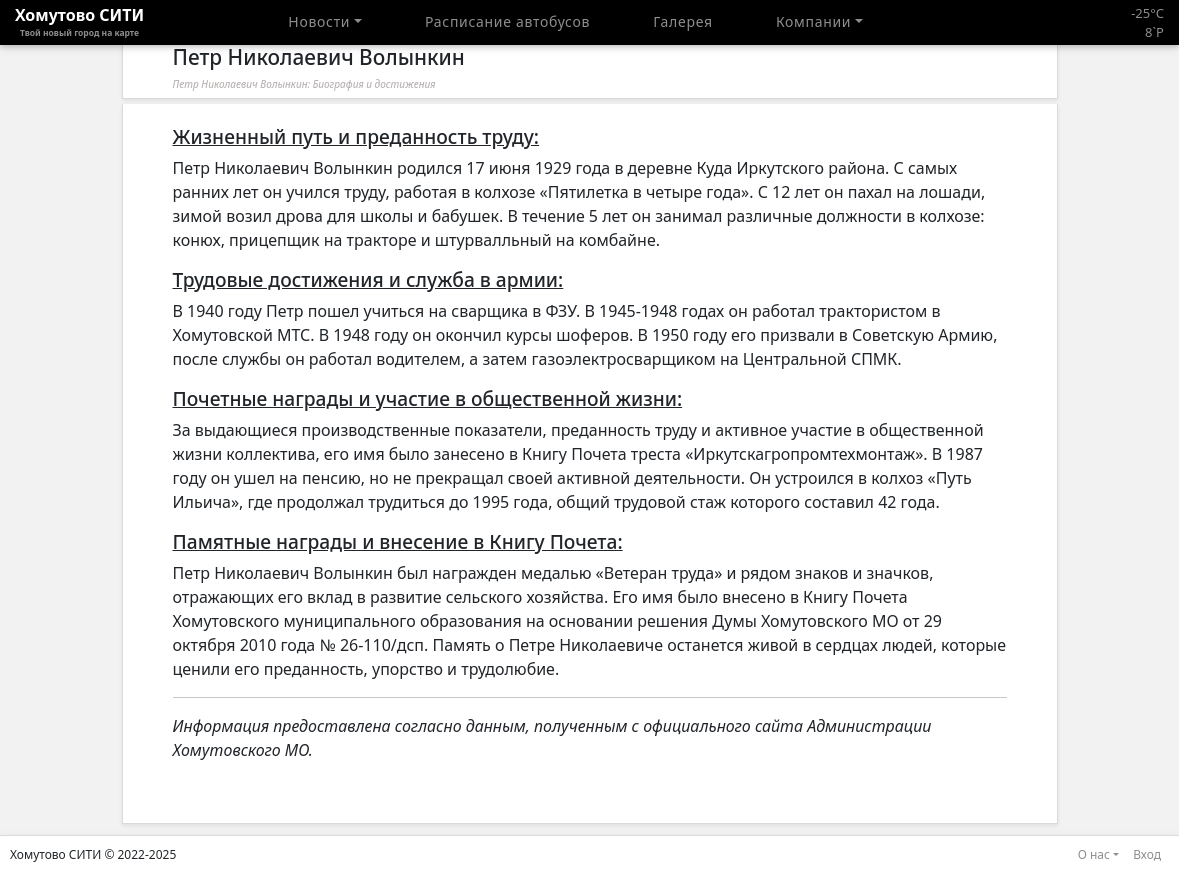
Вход (1147, 854)
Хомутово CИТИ (79, 22)
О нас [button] (1094, 854)
